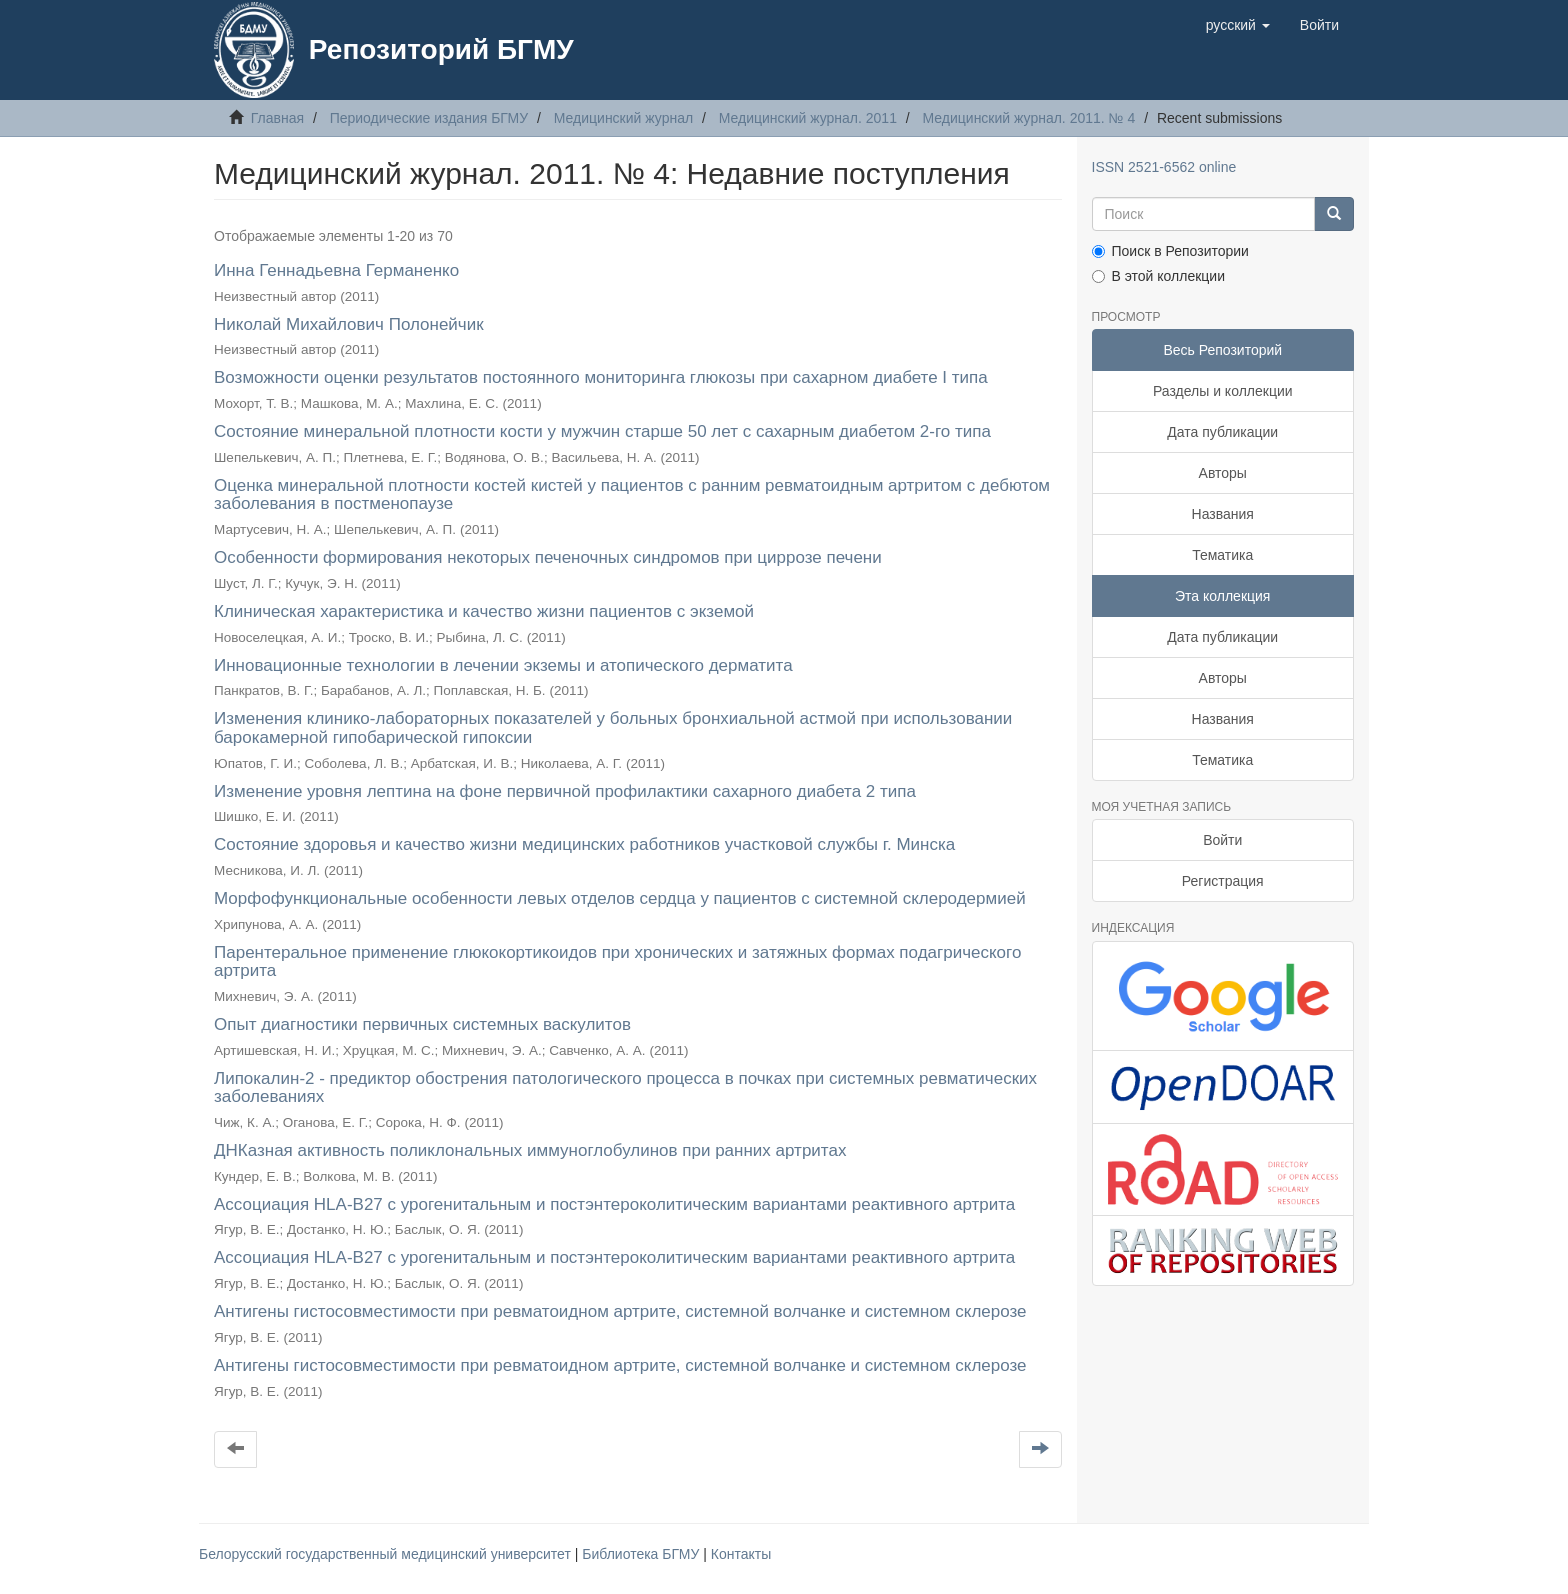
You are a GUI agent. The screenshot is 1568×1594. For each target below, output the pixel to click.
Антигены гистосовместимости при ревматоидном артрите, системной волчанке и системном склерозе (620, 1311)
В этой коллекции (1158, 276)
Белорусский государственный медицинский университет (387, 1554)
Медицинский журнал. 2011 (808, 118)
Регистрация (1223, 881)
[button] (1238, 25)
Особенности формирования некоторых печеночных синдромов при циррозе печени (548, 557)
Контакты (741, 1554)
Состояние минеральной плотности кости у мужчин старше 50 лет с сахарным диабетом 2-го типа (602, 431)
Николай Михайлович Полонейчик (349, 324)
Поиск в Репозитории (1170, 251)
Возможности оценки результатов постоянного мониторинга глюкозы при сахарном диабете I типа (601, 377)
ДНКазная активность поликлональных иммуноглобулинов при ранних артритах (530, 1150)
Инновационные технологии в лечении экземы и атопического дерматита (503, 665)
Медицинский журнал (623, 118)
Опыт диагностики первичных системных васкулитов (422, 1024)
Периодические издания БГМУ (429, 118)
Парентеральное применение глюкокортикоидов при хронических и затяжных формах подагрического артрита (617, 962)
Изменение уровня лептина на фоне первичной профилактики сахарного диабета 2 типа (565, 791)
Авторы (1223, 473)
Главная (277, 118)
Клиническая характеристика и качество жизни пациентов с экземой (484, 611)
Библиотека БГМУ (642, 1554)
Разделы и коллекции (1223, 391)
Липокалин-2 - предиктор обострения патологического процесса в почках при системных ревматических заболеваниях (625, 1088)
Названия (1223, 514)
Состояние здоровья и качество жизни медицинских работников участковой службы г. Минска (584, 844)
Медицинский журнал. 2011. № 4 (1029, 118)
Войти (1222, 840)
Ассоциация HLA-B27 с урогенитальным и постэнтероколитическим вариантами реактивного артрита (614, 1204)
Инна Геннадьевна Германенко (336, 270)
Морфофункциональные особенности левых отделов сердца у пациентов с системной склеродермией (620, 898)
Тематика (1222, 555)
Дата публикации (1222, 432)
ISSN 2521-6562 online (1164, 167)
